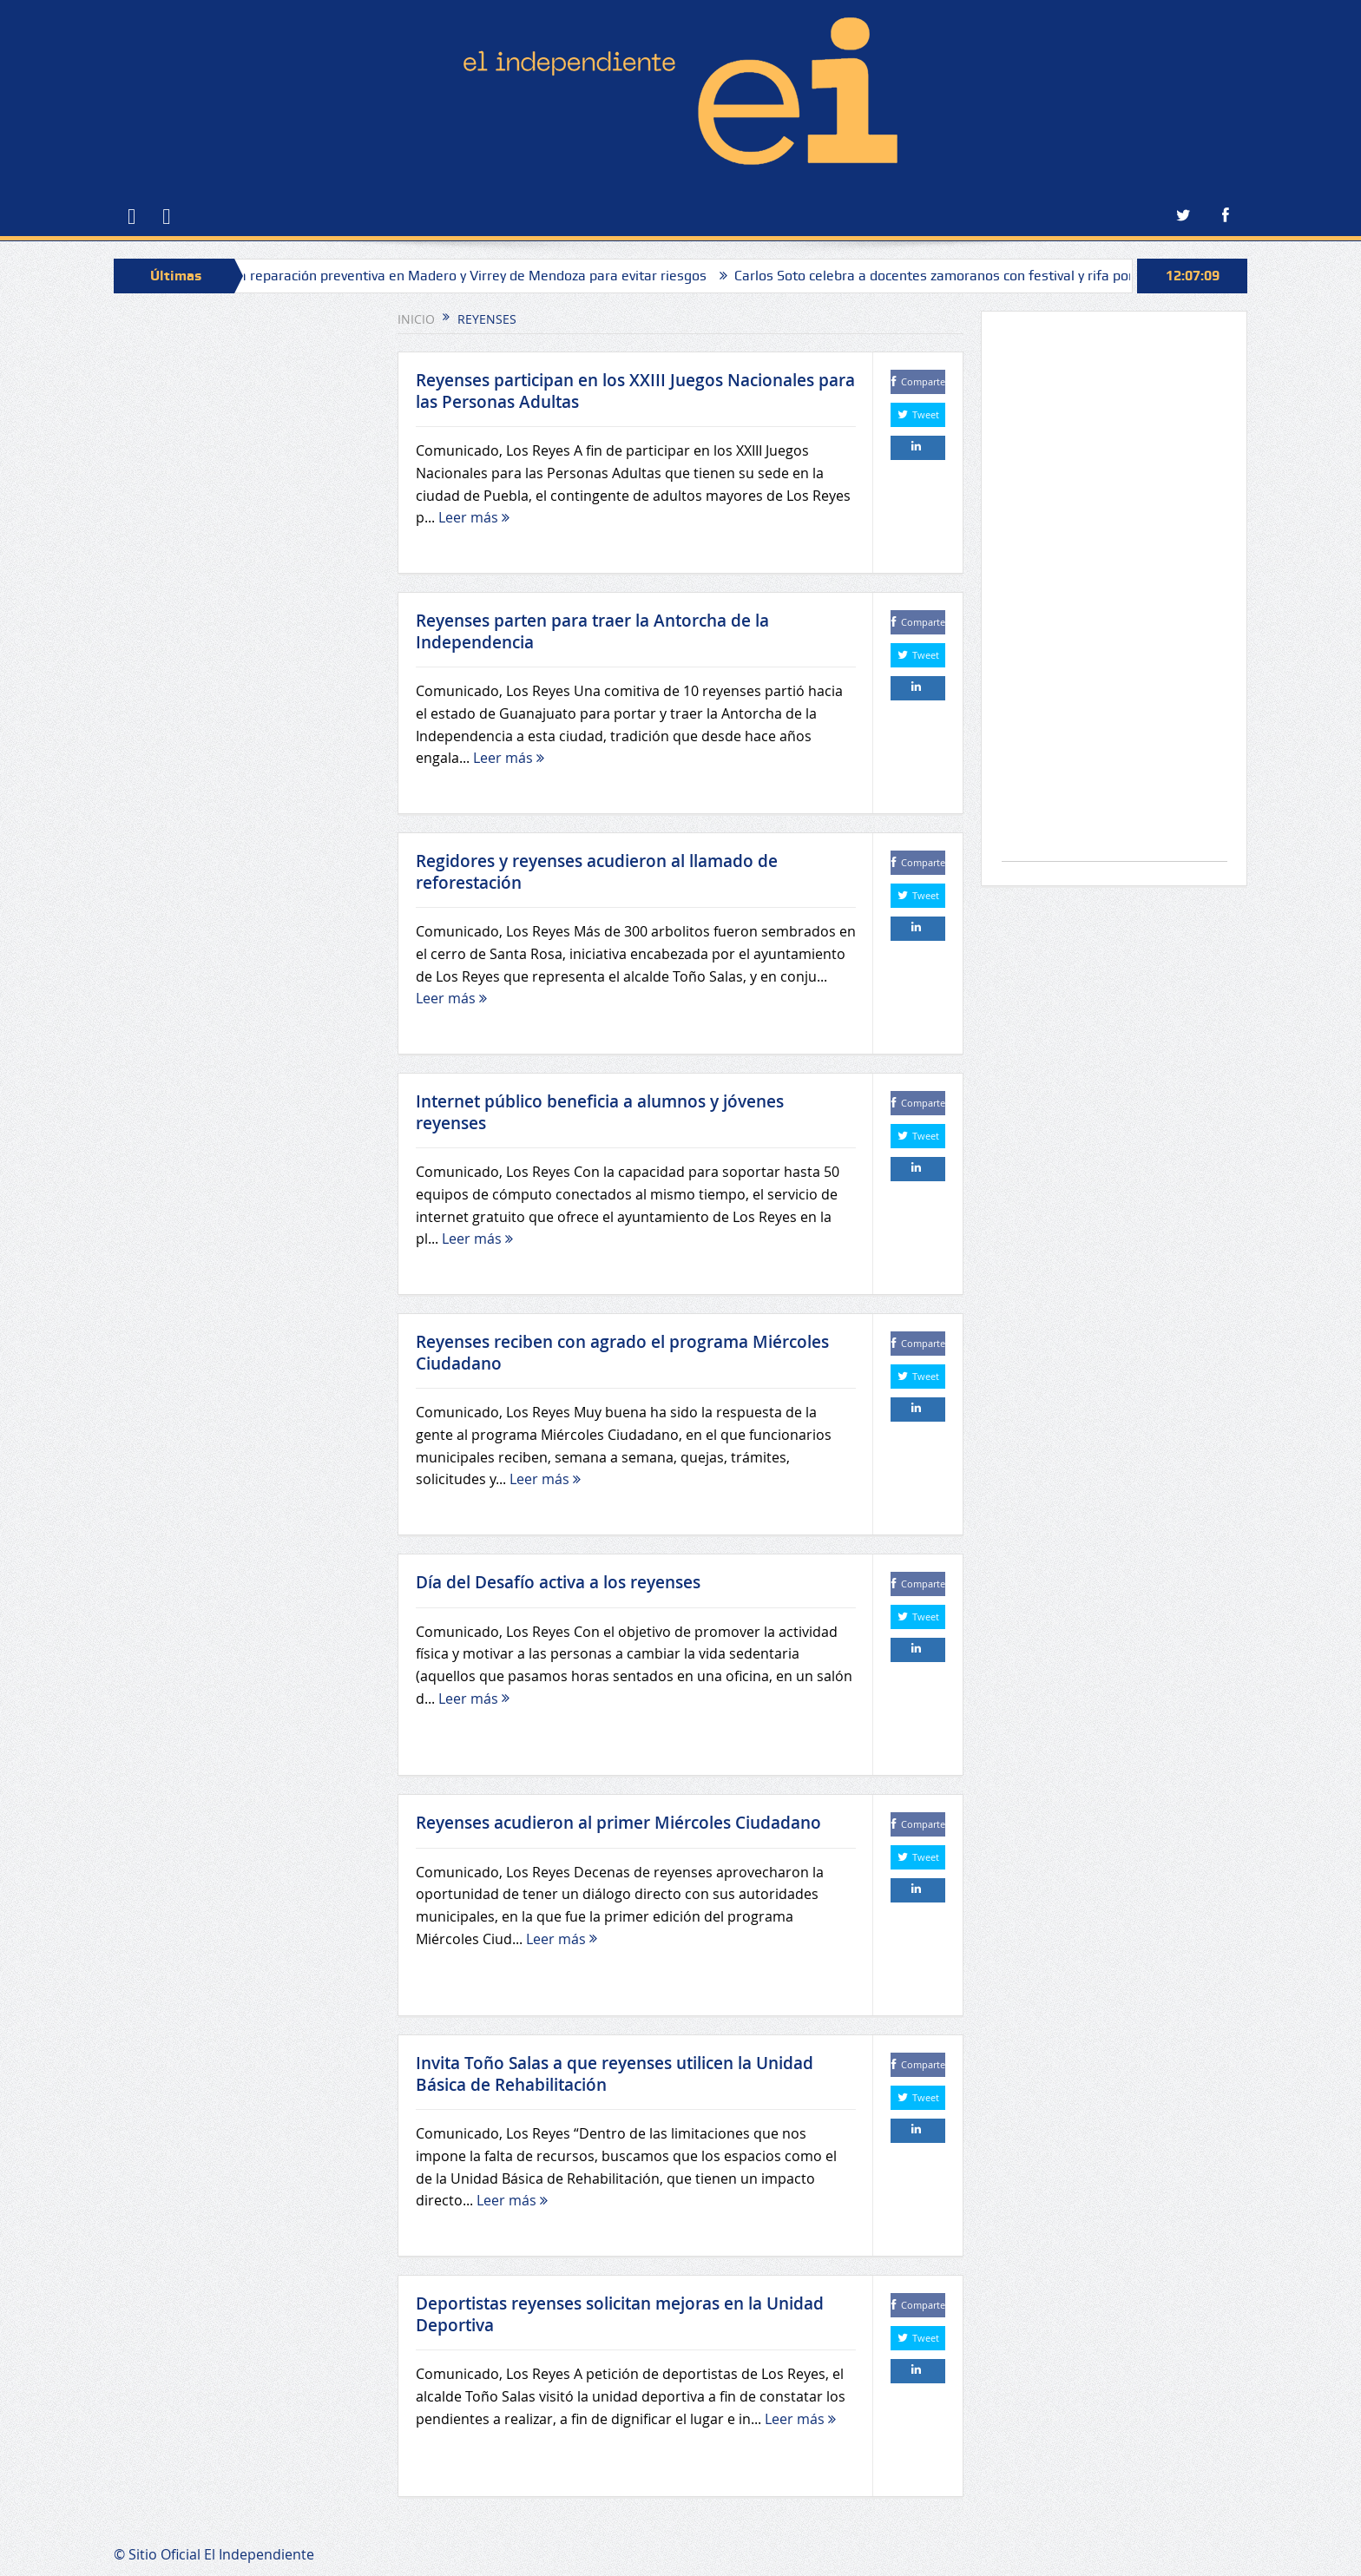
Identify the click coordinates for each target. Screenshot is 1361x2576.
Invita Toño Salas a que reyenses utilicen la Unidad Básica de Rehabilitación (614, 2074)
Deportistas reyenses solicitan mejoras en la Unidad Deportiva (620, 2314)
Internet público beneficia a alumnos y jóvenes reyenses (600, 1112)
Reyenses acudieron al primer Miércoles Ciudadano (618, 1822)
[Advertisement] (1114, 595)
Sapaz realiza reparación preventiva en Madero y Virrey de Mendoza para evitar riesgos (452, 275)
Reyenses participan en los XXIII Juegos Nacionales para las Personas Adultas (635, 391)
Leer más (474, 517)
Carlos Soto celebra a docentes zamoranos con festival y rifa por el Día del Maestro (1010, 275)
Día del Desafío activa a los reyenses (558, 1582)
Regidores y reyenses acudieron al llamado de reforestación (597, 872)
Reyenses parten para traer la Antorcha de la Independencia (592, 631)
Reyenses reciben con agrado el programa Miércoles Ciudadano (622, 1353)
